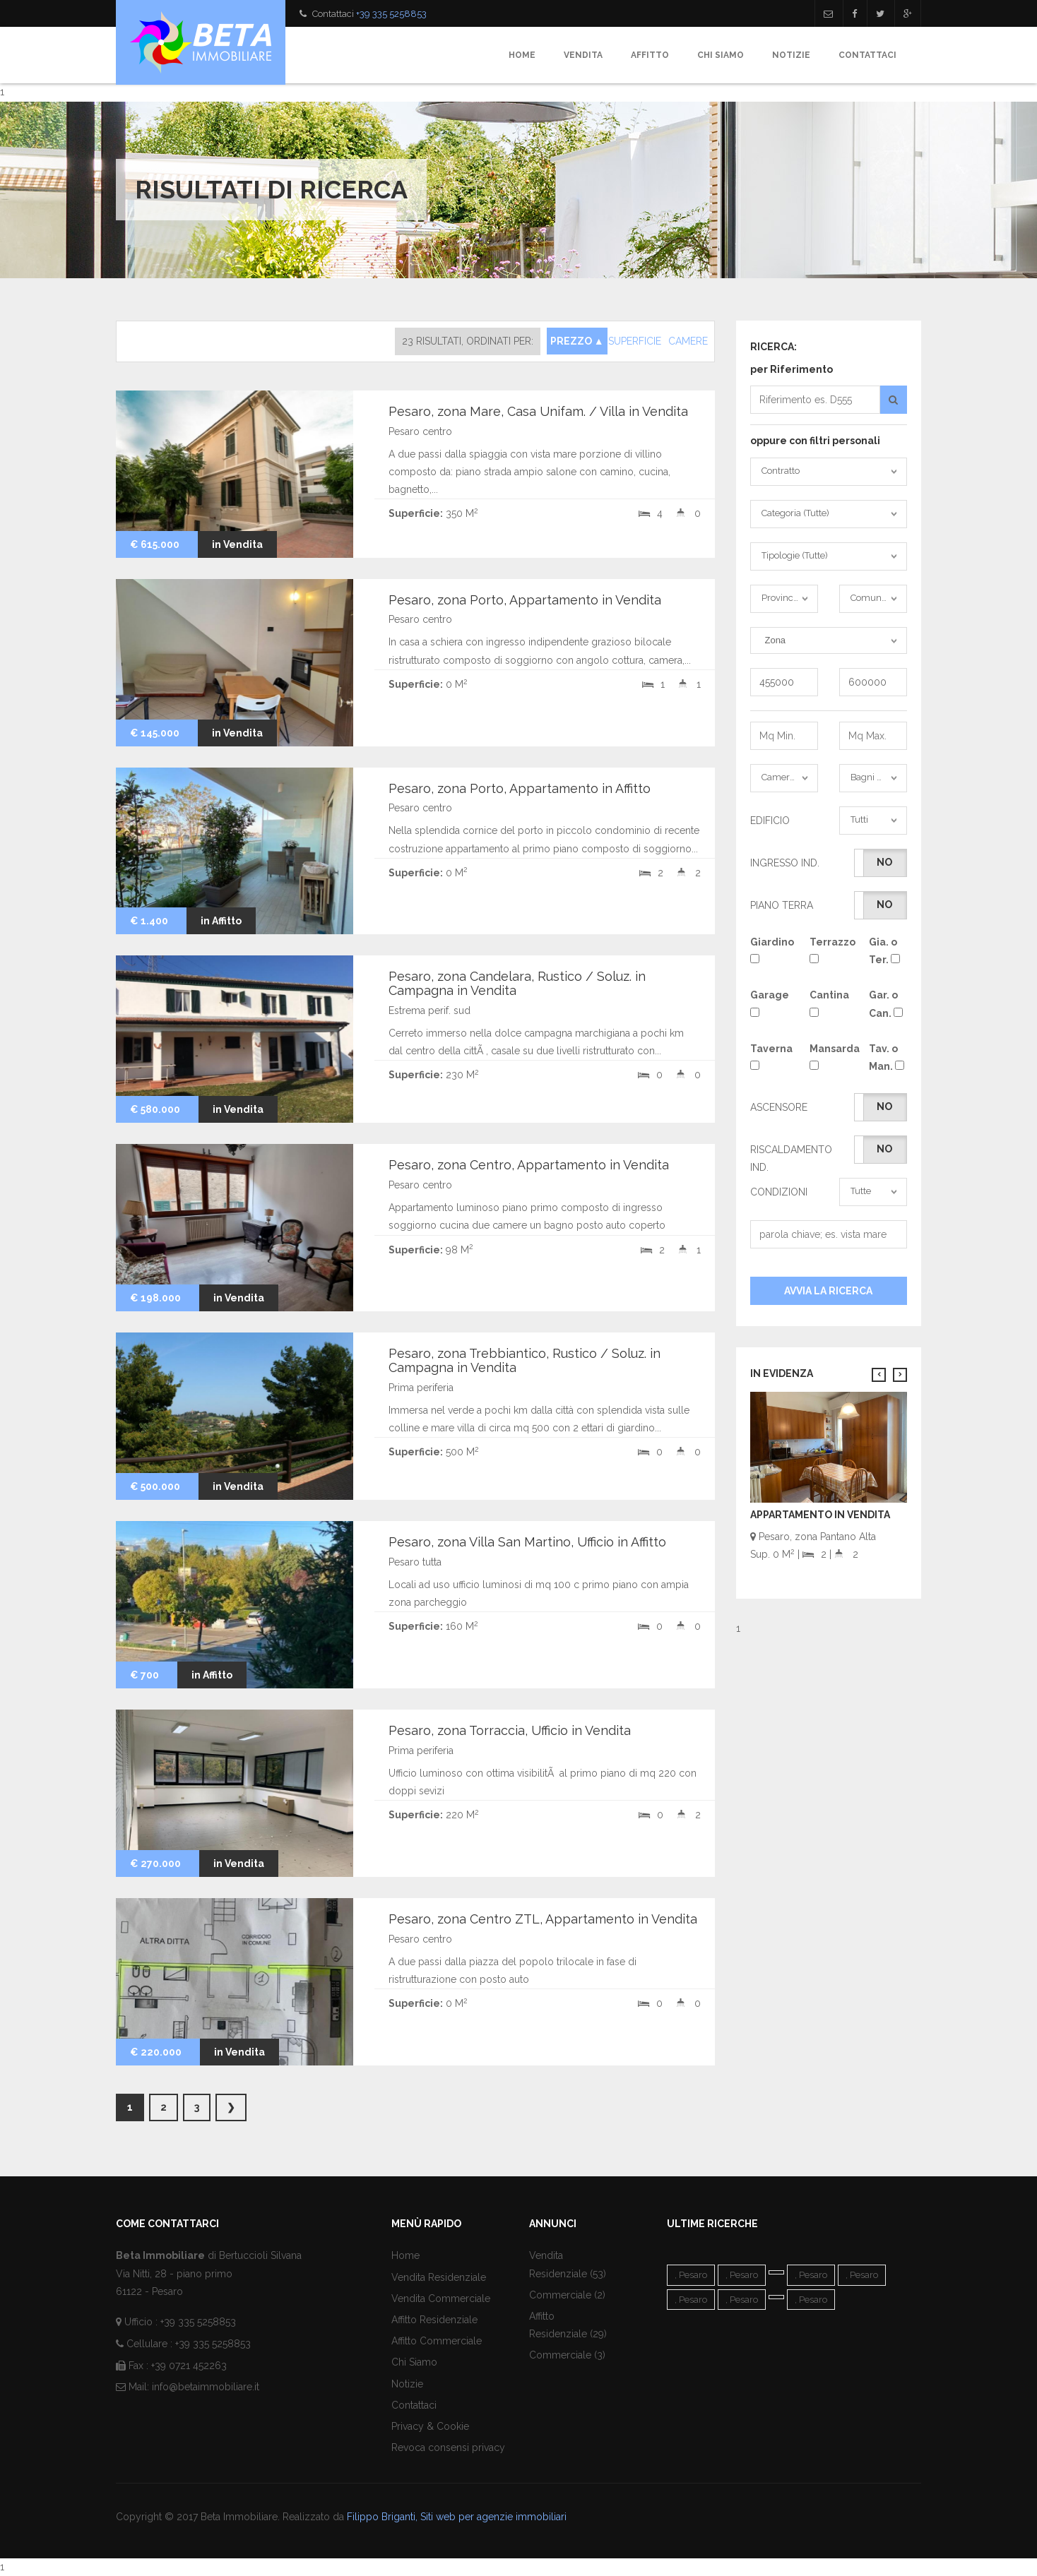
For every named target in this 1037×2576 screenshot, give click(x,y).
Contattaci (867, 55)
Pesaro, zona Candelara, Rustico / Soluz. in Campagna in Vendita (517, 983)
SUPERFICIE (634, 341)
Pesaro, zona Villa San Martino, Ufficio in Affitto (527, 1541)
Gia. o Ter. (884, 950)
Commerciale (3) (567, 2355)
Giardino (769, 949)
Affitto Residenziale (434, 2319)
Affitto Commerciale (436, 2341)
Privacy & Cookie (430, 2426)
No (884, 862)
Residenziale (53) (567, 2273)
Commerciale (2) (567, 2295)
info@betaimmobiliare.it (205, 2386)
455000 (784, 682)
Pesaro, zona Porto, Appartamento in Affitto (520, 788)
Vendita (583, 55)
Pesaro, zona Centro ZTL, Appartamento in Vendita (543, 1919)
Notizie (791, 55)
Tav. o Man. (886, 1057)
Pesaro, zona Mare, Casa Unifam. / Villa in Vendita (538, 411)
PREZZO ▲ (577, 341)
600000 (873, 682)
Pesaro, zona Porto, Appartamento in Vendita (525, 599)
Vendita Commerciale (440, 2298)
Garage (769, 1002)
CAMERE (688, 341)
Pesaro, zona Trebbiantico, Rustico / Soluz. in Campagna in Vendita (524, 1360)
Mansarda (829, 1056)
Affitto (650, 55)
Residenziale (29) (568, 2333)
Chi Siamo (720, 55)
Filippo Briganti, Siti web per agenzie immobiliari (457, 2516)
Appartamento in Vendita (820, 1514)
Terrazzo (829, 949)
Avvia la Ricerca (828, 1290)
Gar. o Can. (886, 1003)
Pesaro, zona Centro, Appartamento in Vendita (529, 1164)
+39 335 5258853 (391, 13)
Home (522, 55)
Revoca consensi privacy (448, 2447)
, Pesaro (691, 2275)
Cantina (829, 1002)
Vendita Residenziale (438, 2277)
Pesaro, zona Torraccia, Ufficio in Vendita (510, 1730)
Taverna (769, 1056)
